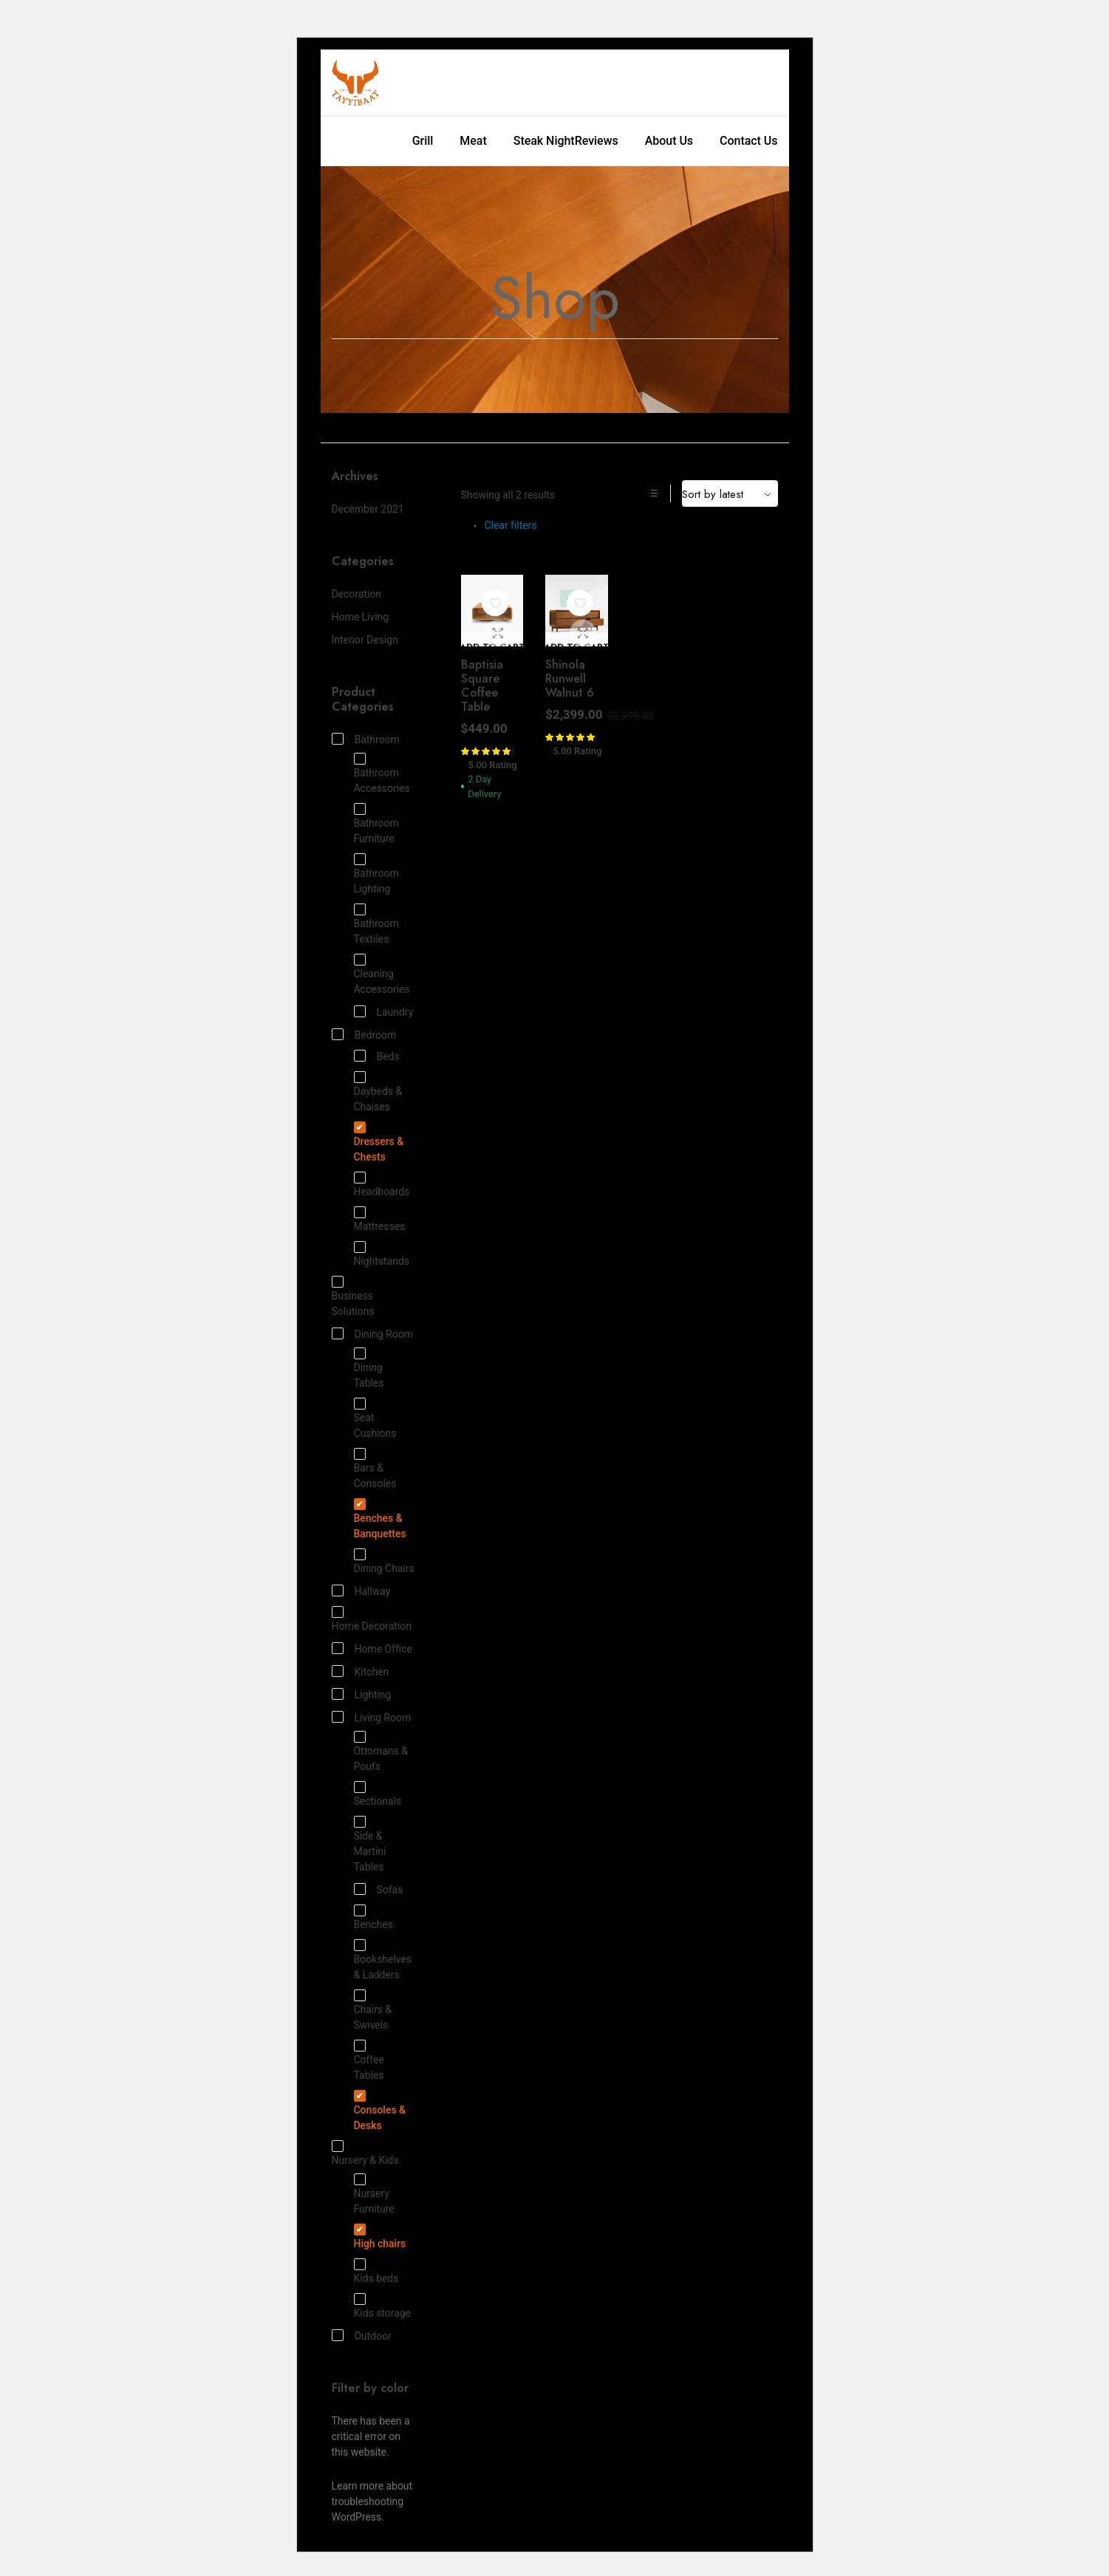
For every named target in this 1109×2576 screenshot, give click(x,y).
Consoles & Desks (380, 2111)
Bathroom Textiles (376, 924)
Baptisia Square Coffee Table (482, 686)
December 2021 (368, 509)
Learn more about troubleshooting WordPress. (372, 2501)
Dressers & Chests (379, 1142)
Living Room (372, 1717)
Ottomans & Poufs (381, 1752)
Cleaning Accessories (382, 974)
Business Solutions (353, 1297)
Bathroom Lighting (376, 874)
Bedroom (364, 1034)
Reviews (596, 141)
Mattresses (380, 1219)
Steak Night (544, 141)
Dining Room (372, 1334)
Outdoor (362, 2335)
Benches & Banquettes (380, 1519)
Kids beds (376, 2271)
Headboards (382, 1185)
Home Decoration (372, 1619)
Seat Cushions (375, 1418)
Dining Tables (369, 1368)
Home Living (360, 617)
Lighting (362, 1694)
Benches (373, 1917)
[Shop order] (730, 493)
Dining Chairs (384, 1561)
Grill (423, 141)
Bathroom (366, 739)
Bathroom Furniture (376, 824)
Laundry (384, 1011)
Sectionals (378, 1794)
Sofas (378, 1889)
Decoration (356, 594)
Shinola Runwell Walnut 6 (569, 678)
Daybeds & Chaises (378, 1092)
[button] (495, 603)
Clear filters (511, 525)
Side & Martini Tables (370, 1845)
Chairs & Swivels (373, 2010)
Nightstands (382, 1254)
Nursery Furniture (374, 2194)
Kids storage (382, 2306)
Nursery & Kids (365, 2153)
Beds (377, 1056)
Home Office (372, 1648)
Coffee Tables (369, 2060)
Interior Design (365, 640)
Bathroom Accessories (382, 774)
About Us (669, 141)
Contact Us (748, 141)
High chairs (380, 2236)
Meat (473, 141)
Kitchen (360, 1671)
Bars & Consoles (375, 1469)
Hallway (361, 1591)
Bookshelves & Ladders (383, 1960)
